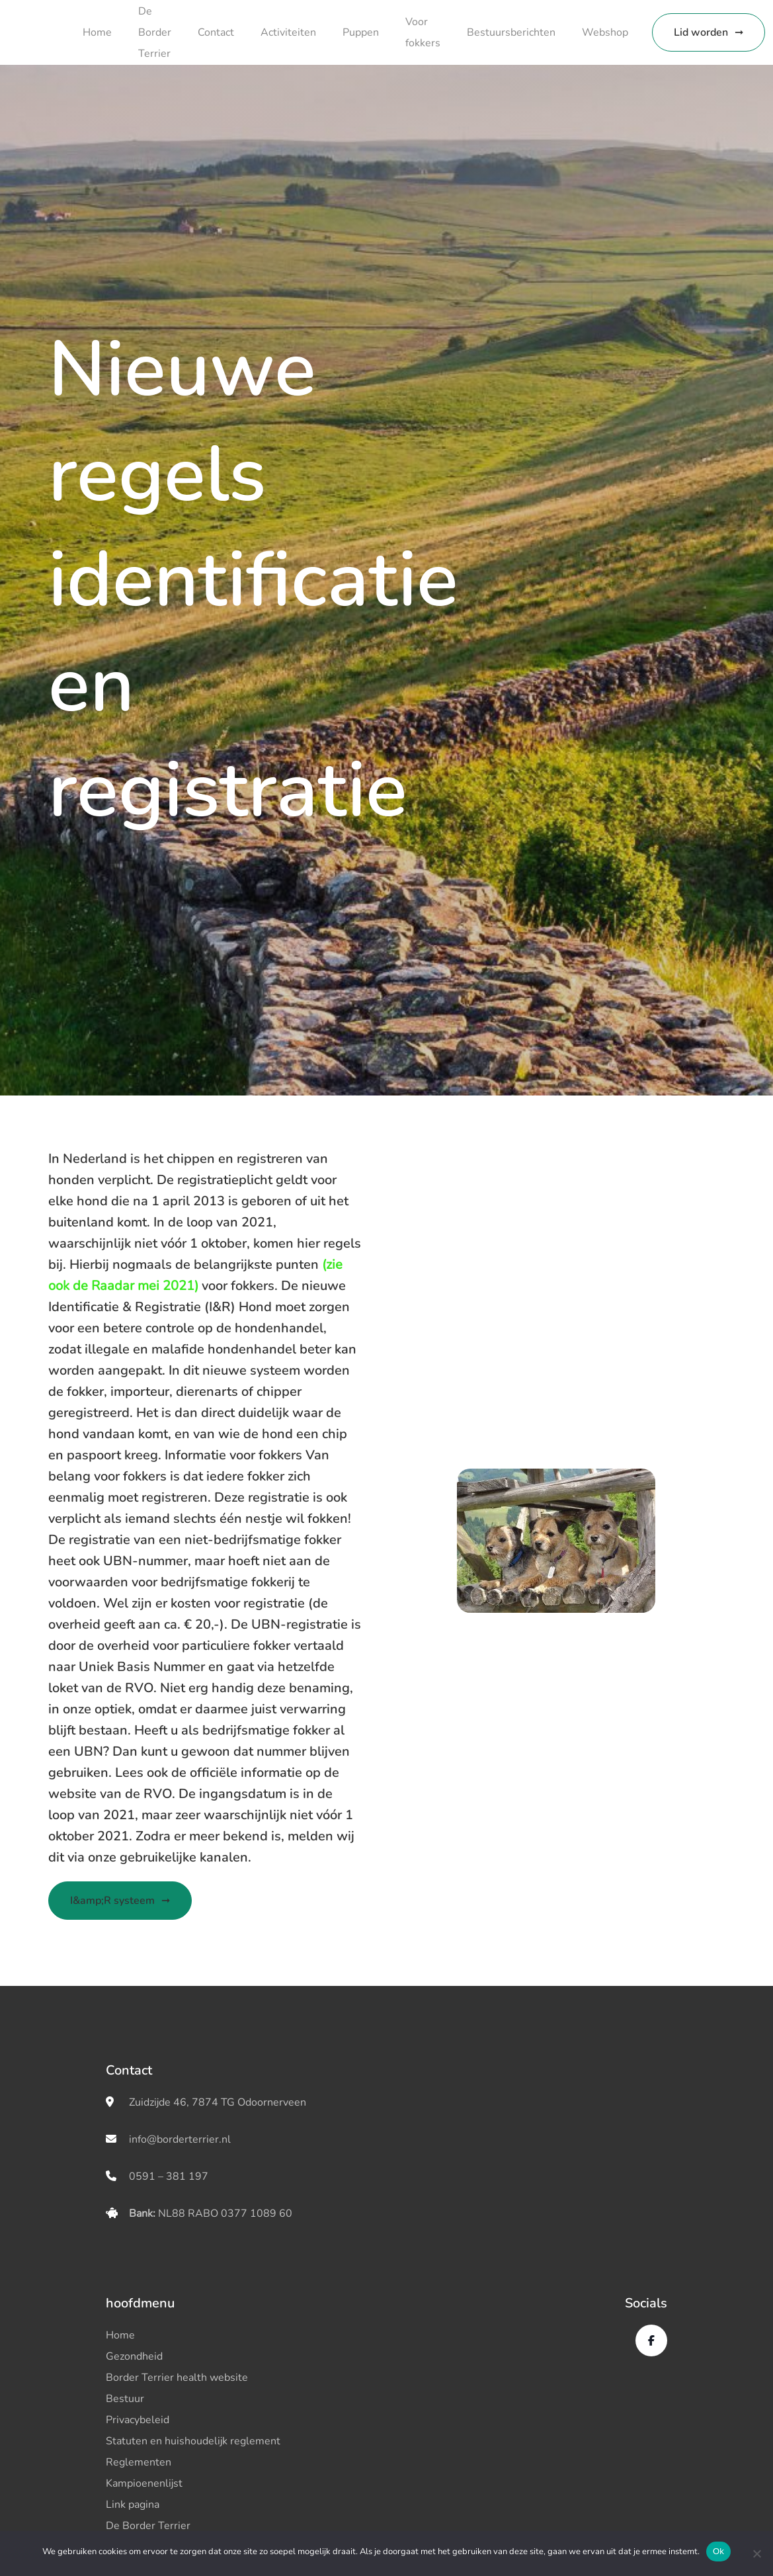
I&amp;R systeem (112, 1900)
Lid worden (701, 32)
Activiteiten (288, 32)
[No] (756, 2553)
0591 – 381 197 (168, 2176)
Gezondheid (134, 2356)
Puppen (361, 32)
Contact (216, 32)
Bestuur (125, 2398)
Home (97, 32)
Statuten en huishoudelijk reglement (193, 2441)
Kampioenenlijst (144, 2483)
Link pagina (132, 2504)
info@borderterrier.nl (180, 2139)
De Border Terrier (154, 32)
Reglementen (138, 2462)
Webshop (605, 32)
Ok (718, 2551)
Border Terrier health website (177, 2377)
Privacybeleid (137, 2420)
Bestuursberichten (511, 32)
